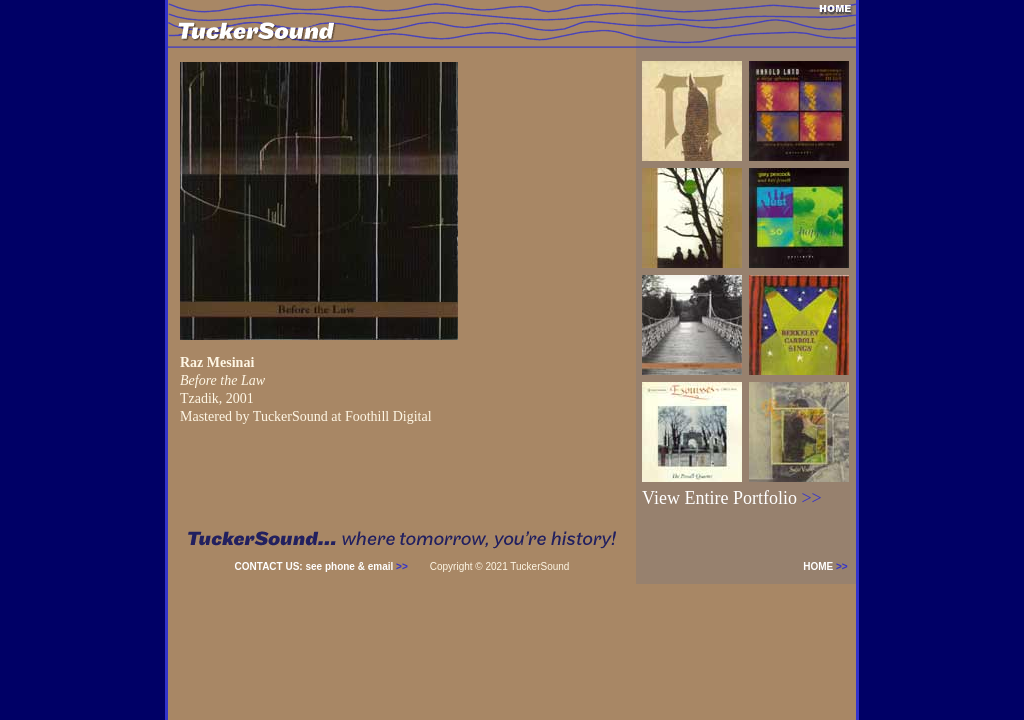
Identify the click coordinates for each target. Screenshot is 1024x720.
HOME (829, 566)
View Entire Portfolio (732, 498)
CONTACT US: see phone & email (321, 566)
